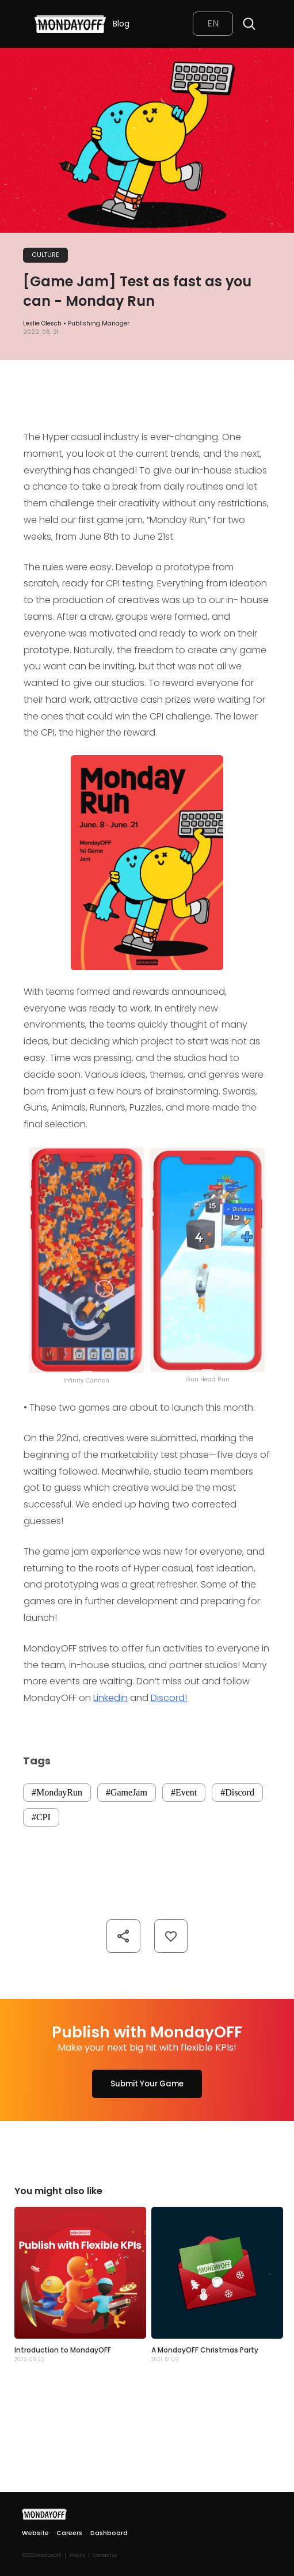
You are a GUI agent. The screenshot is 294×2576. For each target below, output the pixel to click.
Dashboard (109, 2533)
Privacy (77, 2555)
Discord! (169, 1697)
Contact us (105, 2555)
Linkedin (110, 1697)
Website (35, 2533)
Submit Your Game (147, 2083)
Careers (69, 2533)
